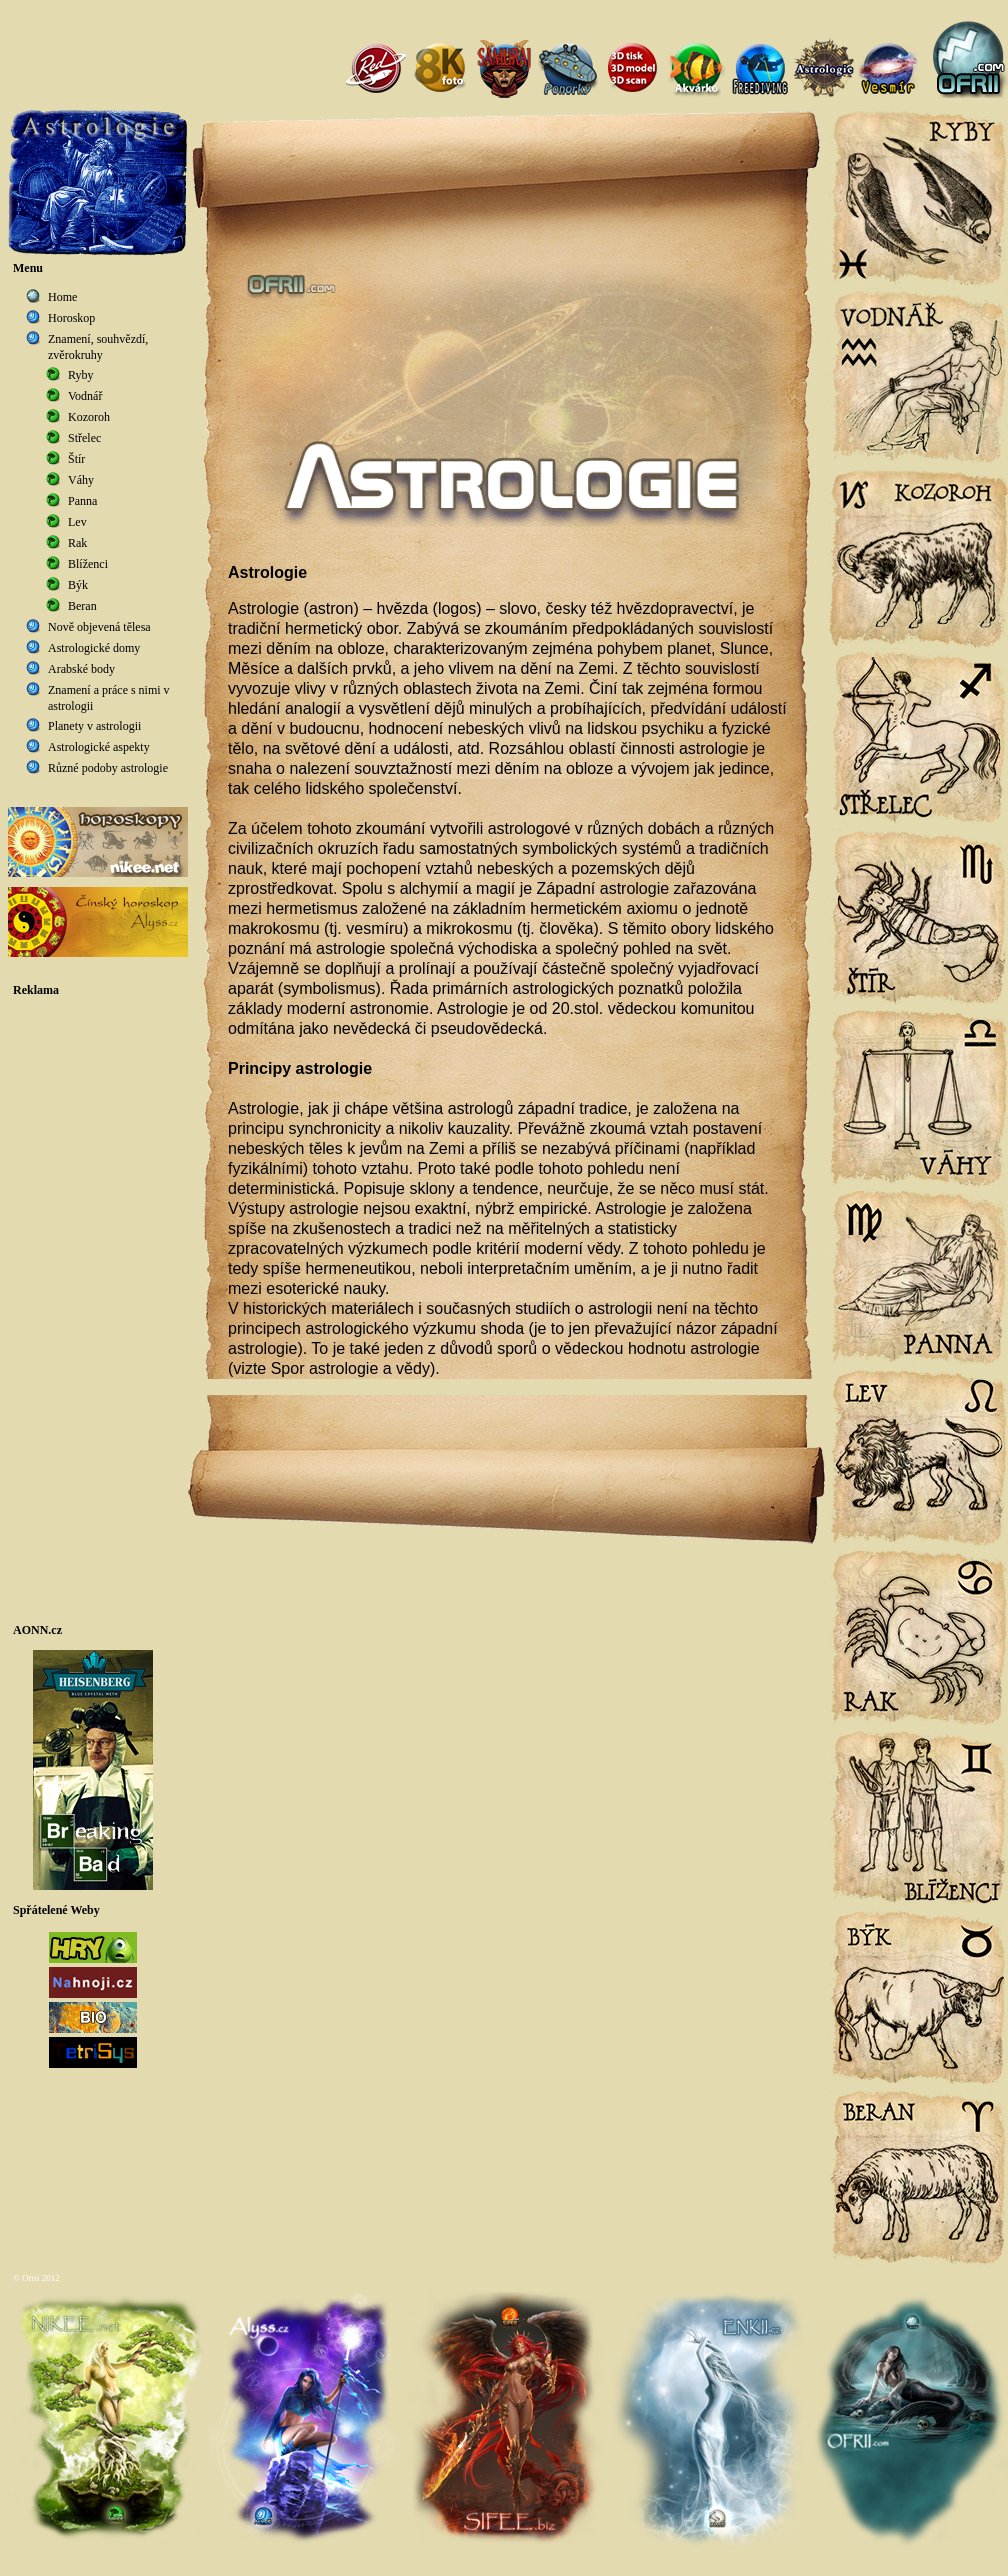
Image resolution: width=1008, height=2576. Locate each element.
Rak (77, 543)
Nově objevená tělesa (99, 627)
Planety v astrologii (94, 726)
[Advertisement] (98, 1310)
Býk (78, 585)
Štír (76, 459)
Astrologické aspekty (99, 747)
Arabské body (81, 669)
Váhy (81, 480)
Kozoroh (89, 417)
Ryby (81, 375)
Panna (82, 501)
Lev (77, 522)
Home (62, 297)
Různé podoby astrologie (108, 768)
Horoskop (71, 318)
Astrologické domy (94, 648)
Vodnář (85, 396)
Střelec (84, 438)
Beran (82, 606)
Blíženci (88, 564)
